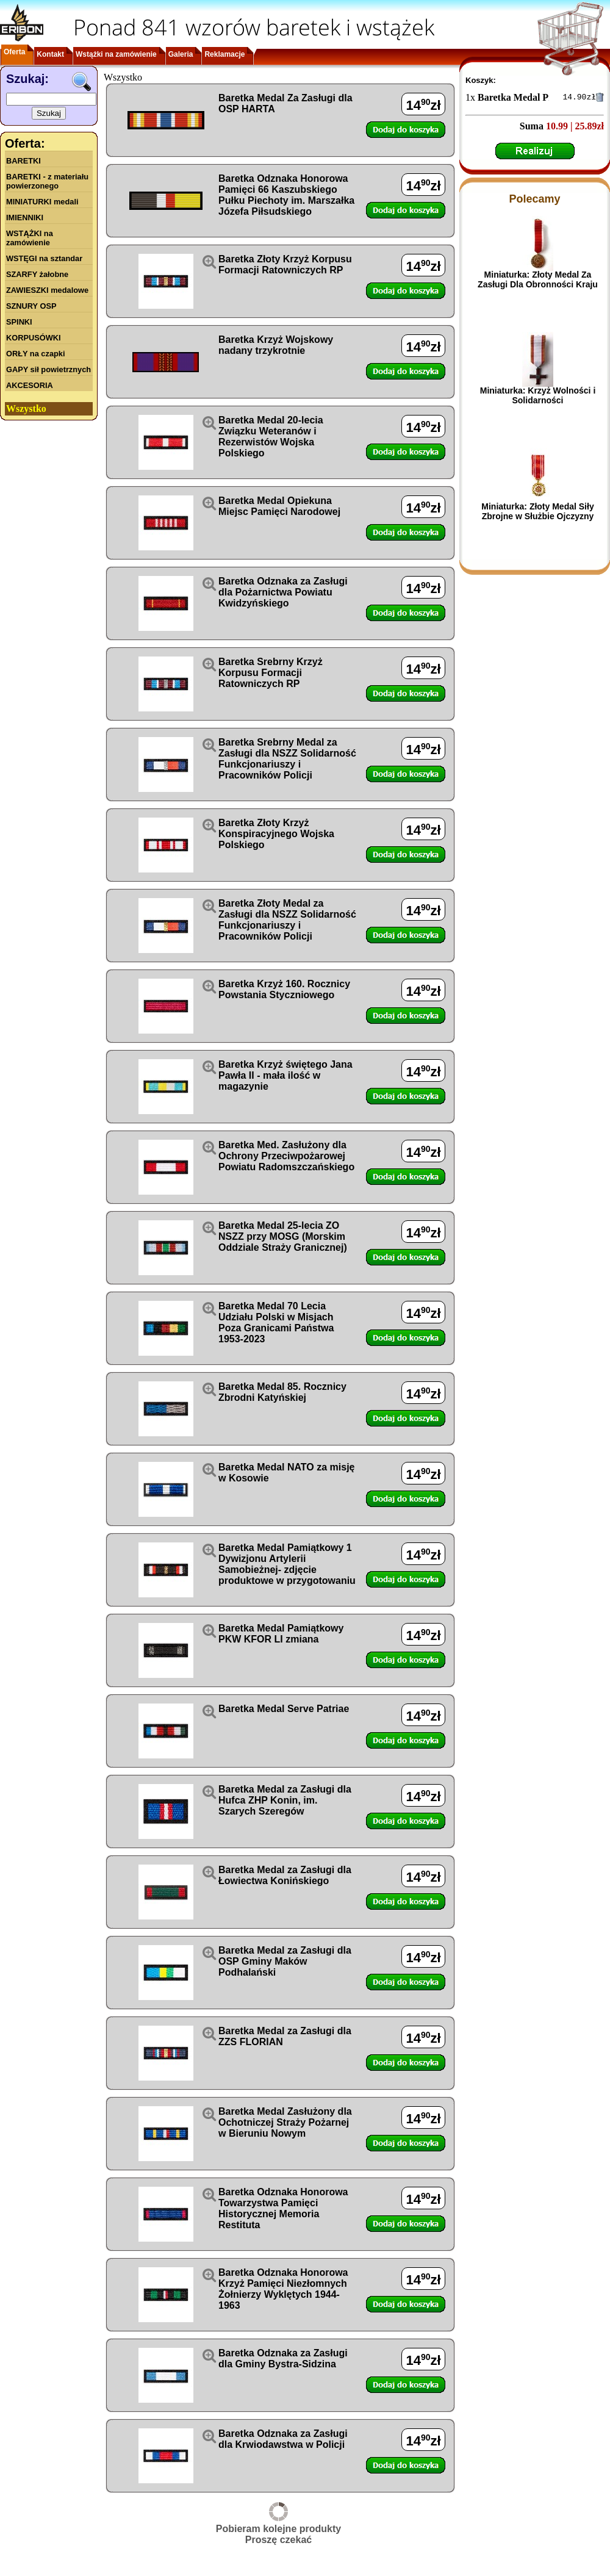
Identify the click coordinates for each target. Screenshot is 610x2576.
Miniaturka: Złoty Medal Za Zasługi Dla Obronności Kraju (538, 281)
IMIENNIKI (24, 217)
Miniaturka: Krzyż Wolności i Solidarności (538, 397)
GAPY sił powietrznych (48, 369)
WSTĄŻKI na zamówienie (29, 238)
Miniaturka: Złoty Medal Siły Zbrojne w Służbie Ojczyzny (537, 513)
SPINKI (19, 321)
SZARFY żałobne (37, 274)
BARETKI (23, 160)
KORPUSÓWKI (33, 337)
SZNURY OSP (31, 306)
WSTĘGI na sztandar (44, 258)
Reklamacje (224, 54)
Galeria (180, 54)
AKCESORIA (29, 385)
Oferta (14, 52)
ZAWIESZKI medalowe (47, 290)
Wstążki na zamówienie (116, 54)
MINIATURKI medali (42, 201)
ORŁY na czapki (35, 353)
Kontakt (50, 54)
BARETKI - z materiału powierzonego (47, 181)
